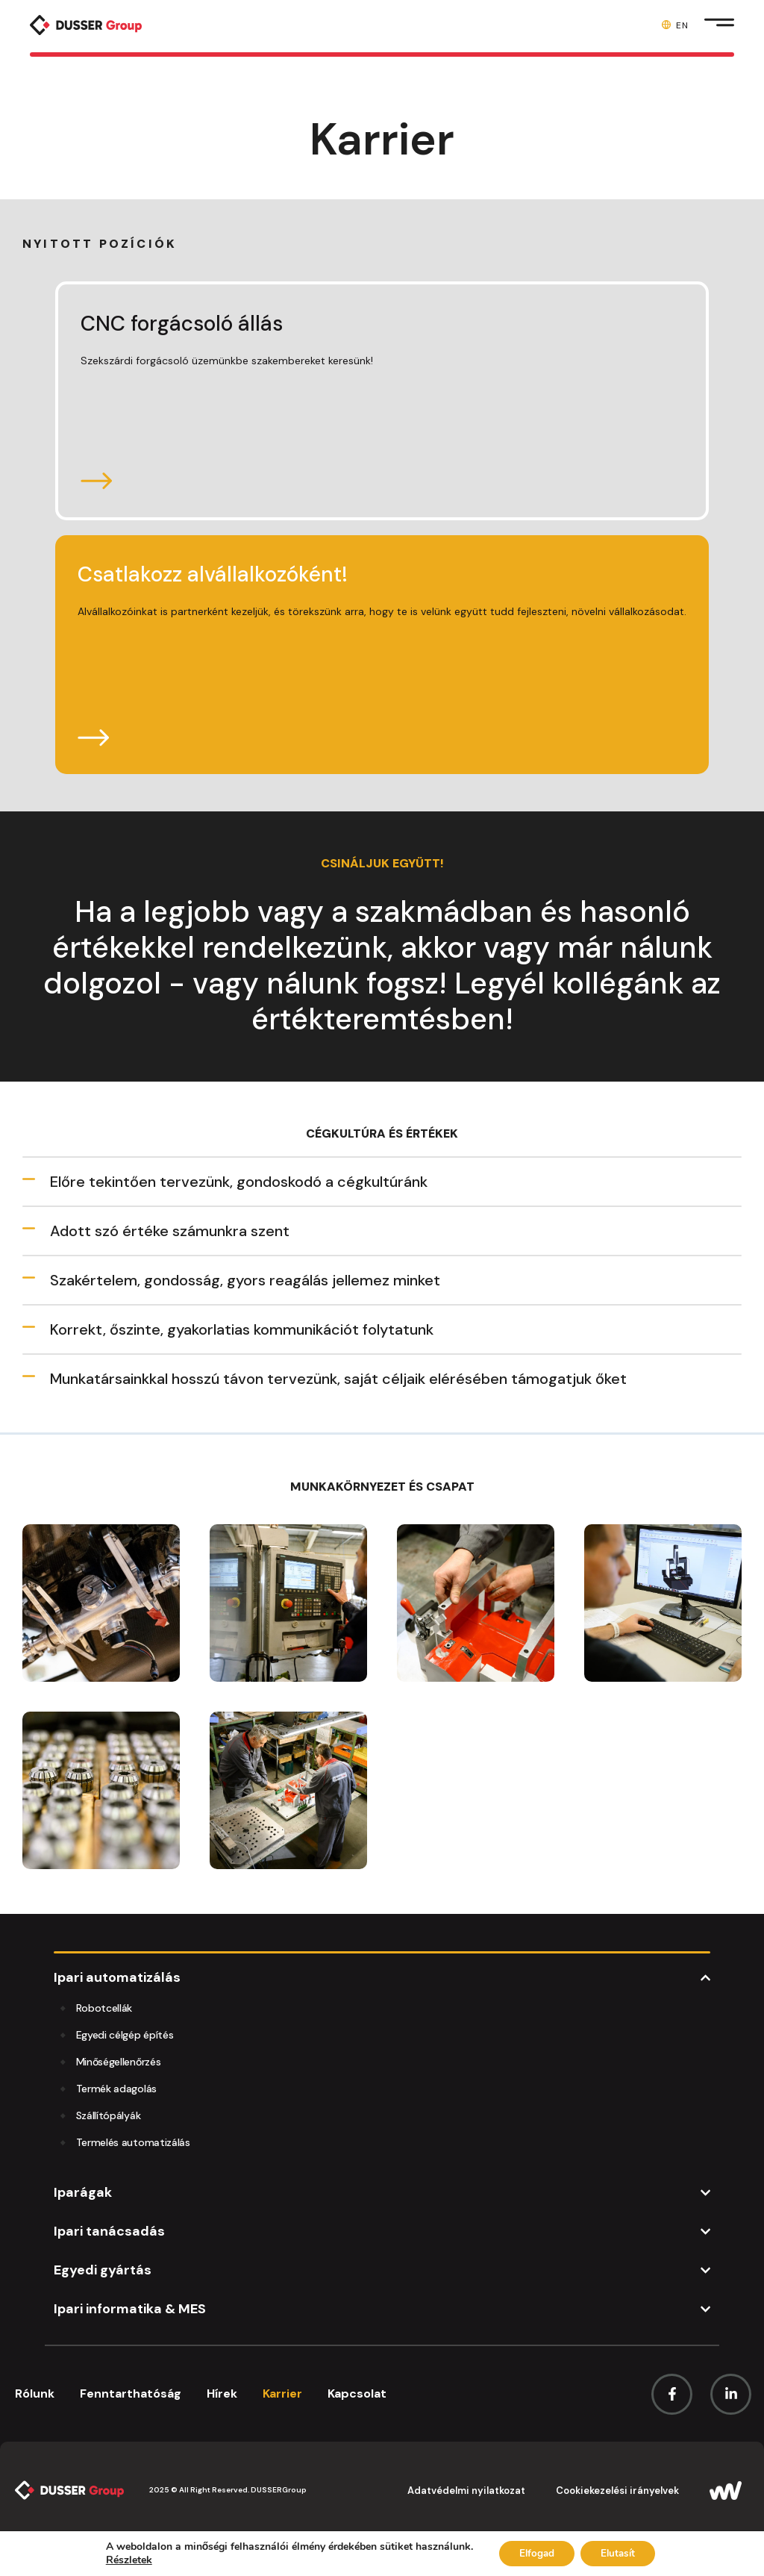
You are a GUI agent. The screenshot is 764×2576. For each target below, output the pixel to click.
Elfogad (534, 2552)
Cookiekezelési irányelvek (617, 2490)
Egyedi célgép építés (125, 2035)
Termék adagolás (116, 2088)
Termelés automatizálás (133, 2142)
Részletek (122, 2559)
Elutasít (621, 2552)
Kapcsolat (357, 2393)
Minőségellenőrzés (118, 2061)
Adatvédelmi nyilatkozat (466, 2490)
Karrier (282, 2393)
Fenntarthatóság (130, 2393)
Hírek (222, 2393)
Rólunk (34, 2393)
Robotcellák (104, 2008)
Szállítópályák (108, 2115)
